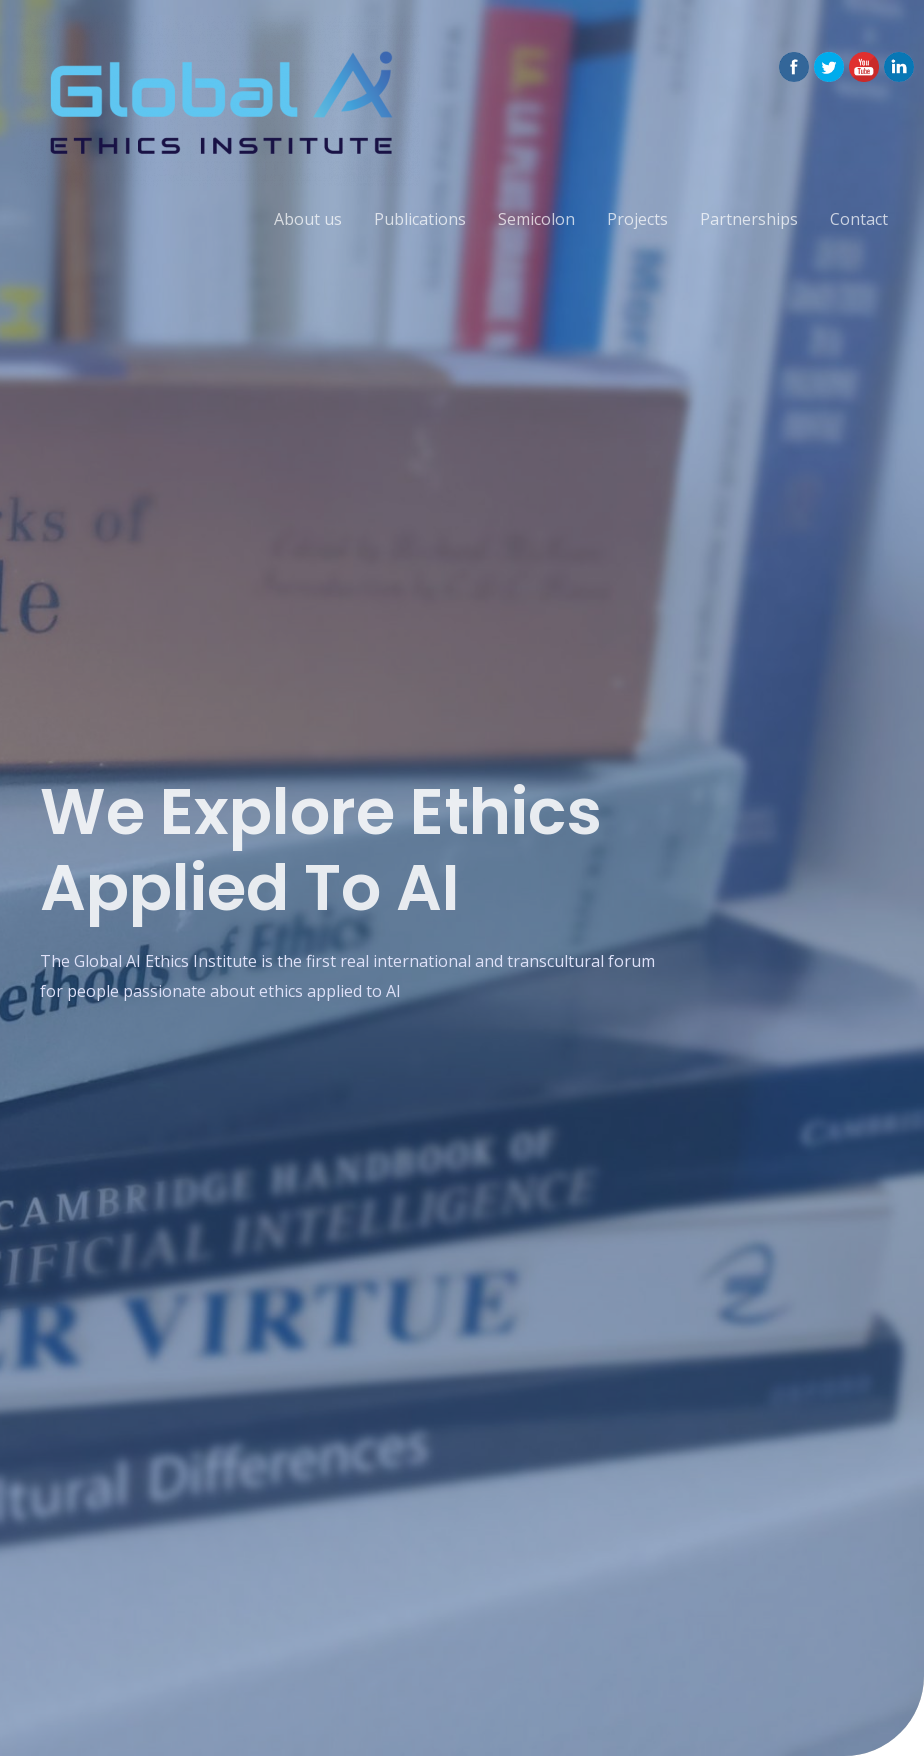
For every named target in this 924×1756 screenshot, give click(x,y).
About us (308, 219)
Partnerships (749, 219)
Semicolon (536, 219)
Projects (637, 219)
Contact (859, 219)
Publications (420, 219)
